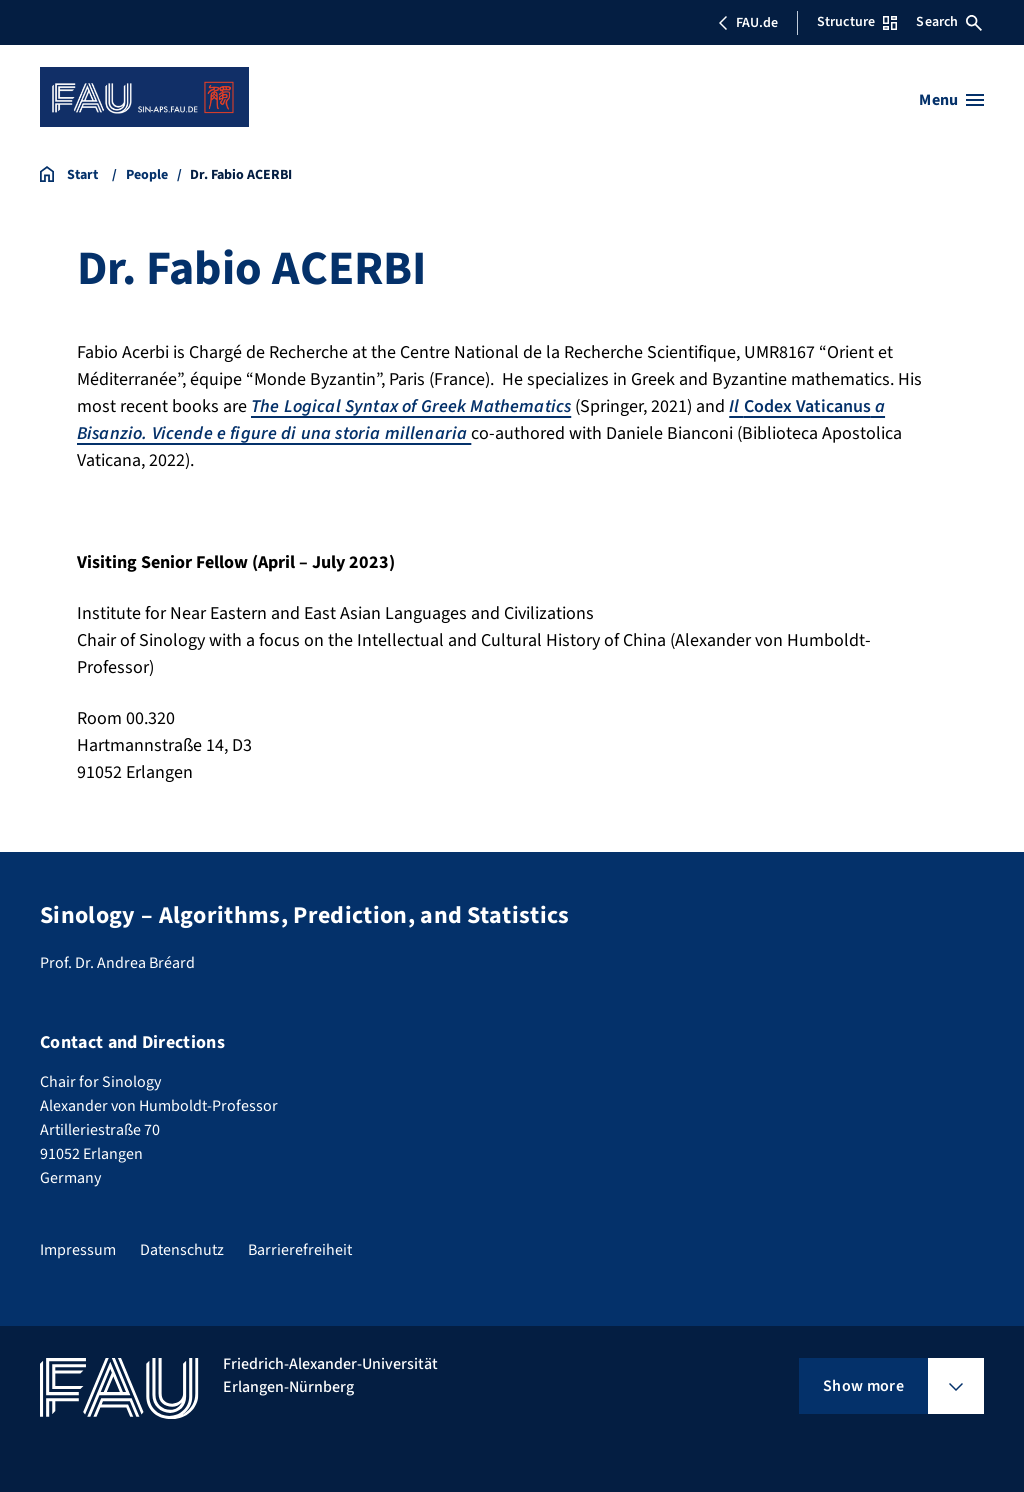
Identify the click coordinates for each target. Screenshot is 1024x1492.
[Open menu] (951, 100)
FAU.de (748, 23)
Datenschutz (182, 1250)
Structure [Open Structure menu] (857, 22)
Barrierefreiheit (300, 1250)
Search (949, 22)
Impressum (78, 1250)
